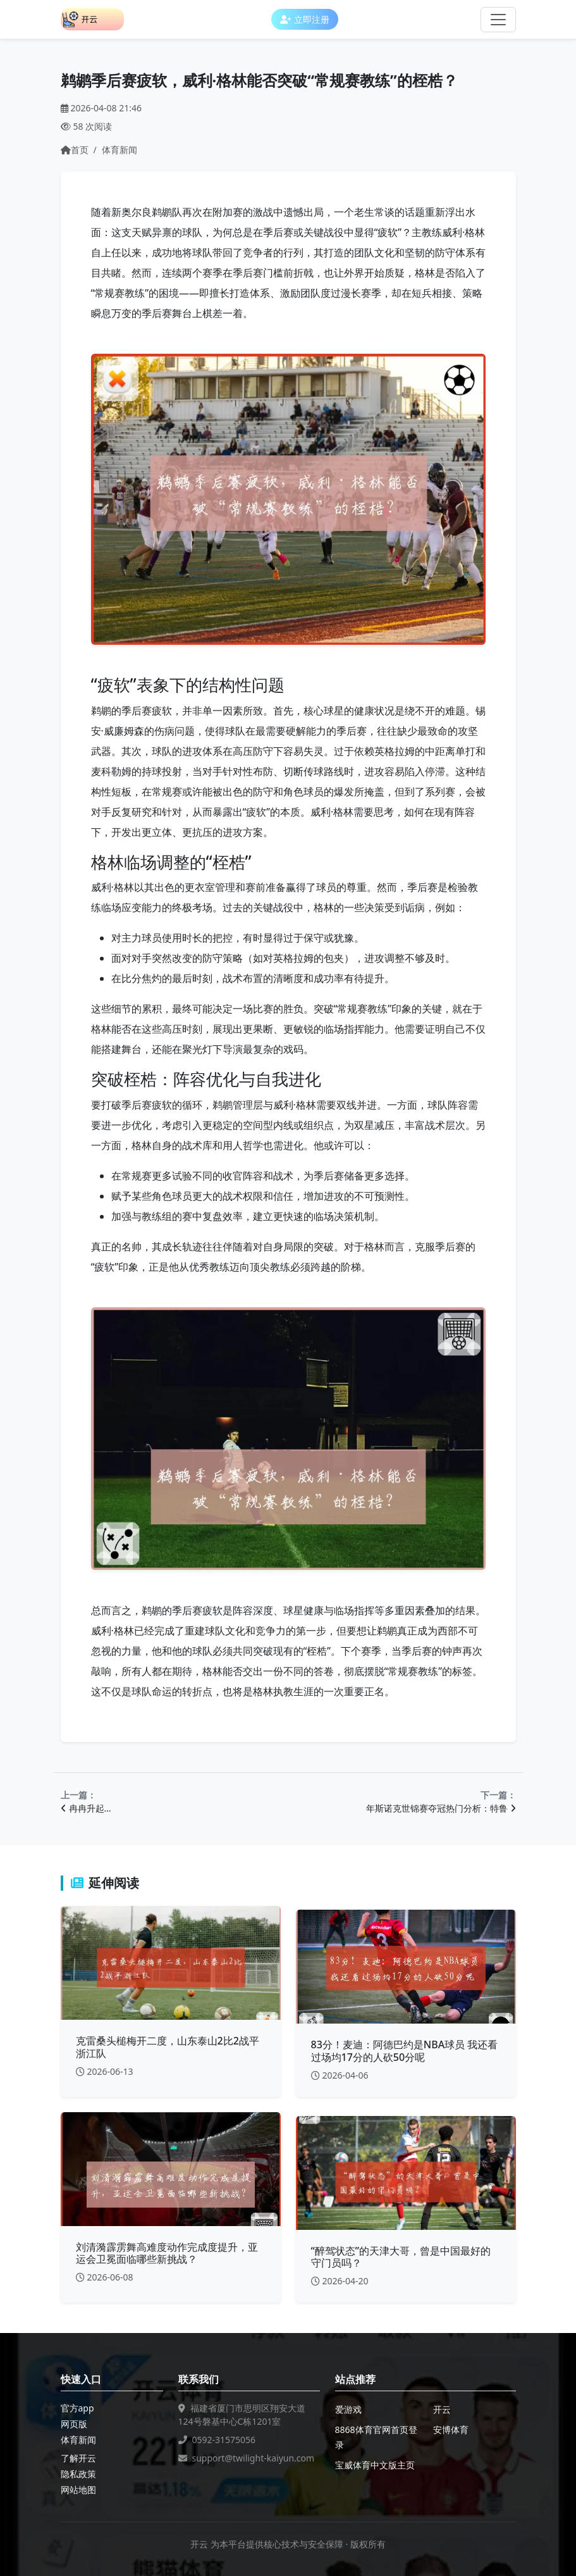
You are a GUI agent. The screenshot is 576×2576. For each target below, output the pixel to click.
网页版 (74, 2424)
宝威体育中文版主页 (375, 2465)
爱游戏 (348, 2409)
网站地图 (78, 2490)
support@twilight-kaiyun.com (253, 2458)
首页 (75, 150)
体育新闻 (119, 150)
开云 (442, 2409)
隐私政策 (78, 2474)
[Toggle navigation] (498, 19)
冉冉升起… (86, 1808)
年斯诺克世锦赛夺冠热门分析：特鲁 (441, 1808)
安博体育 (451, 2430)
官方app (77, 2408)
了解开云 (78, 2458)
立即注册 (304, 19)
